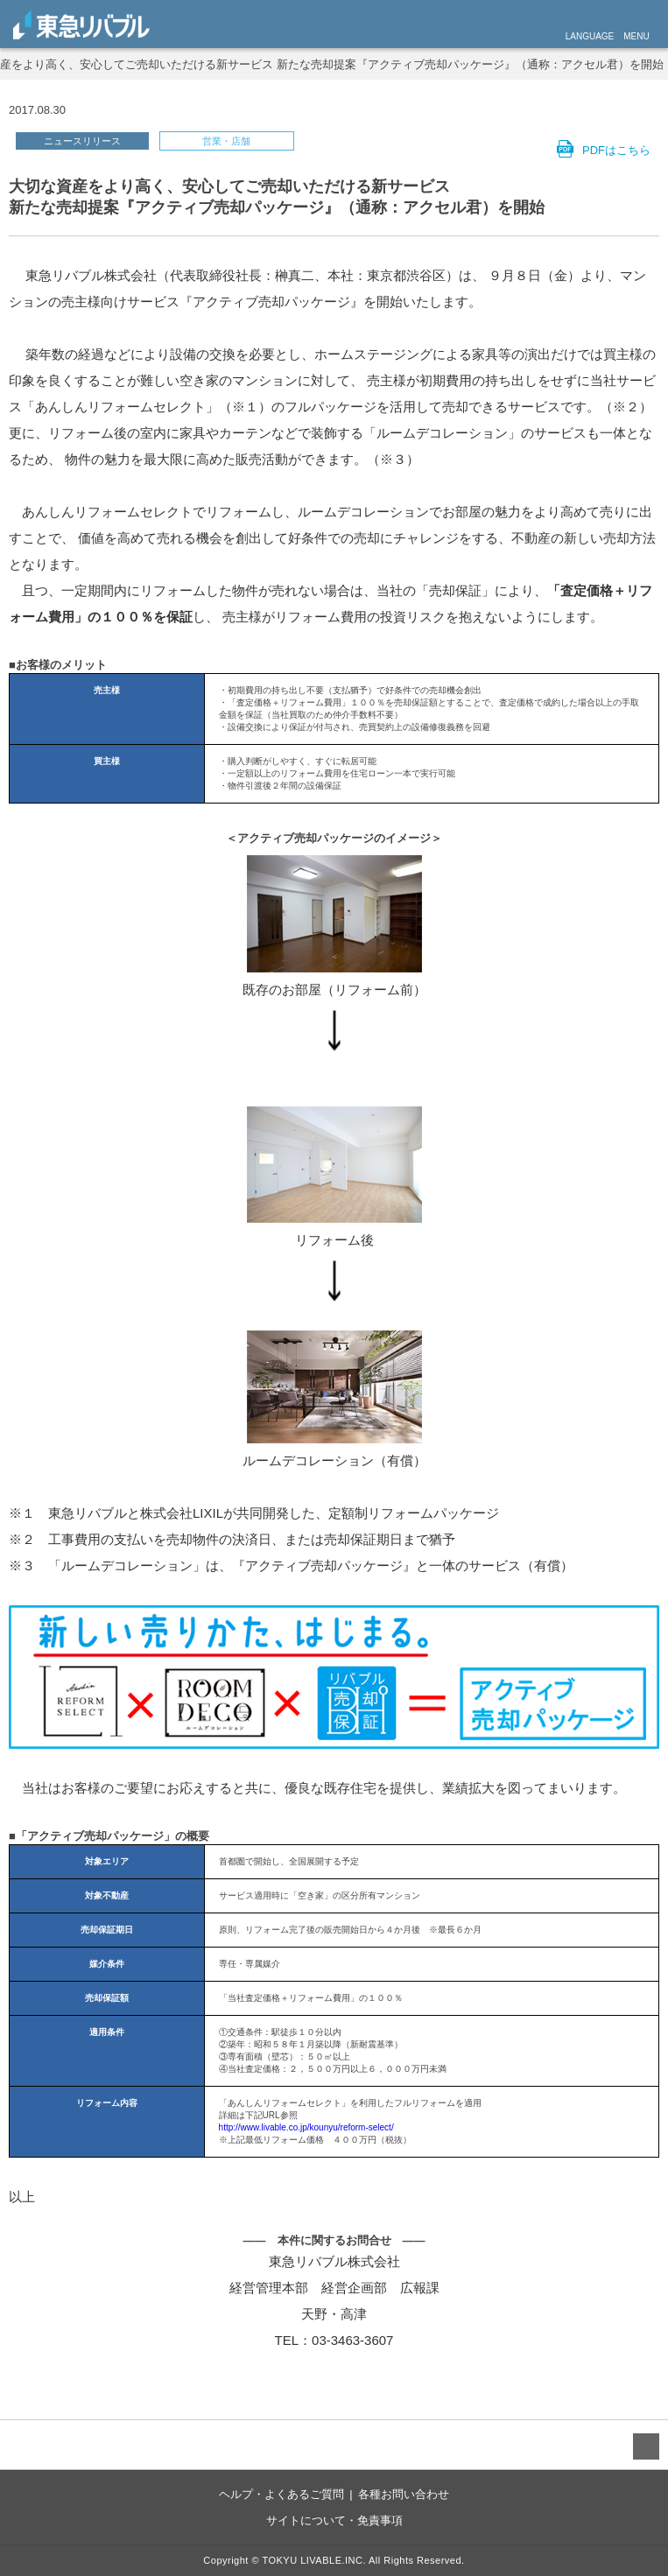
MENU (636, 36)
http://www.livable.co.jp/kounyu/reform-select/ (306, 2127)
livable (81, 24)
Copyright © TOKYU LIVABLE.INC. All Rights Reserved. (333, 2560)
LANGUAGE (590, 36)
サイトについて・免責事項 (334, 2520)
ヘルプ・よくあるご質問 (281, 2494)
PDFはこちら (616, 150)
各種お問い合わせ (403, 2494)
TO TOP (646, 2446)
